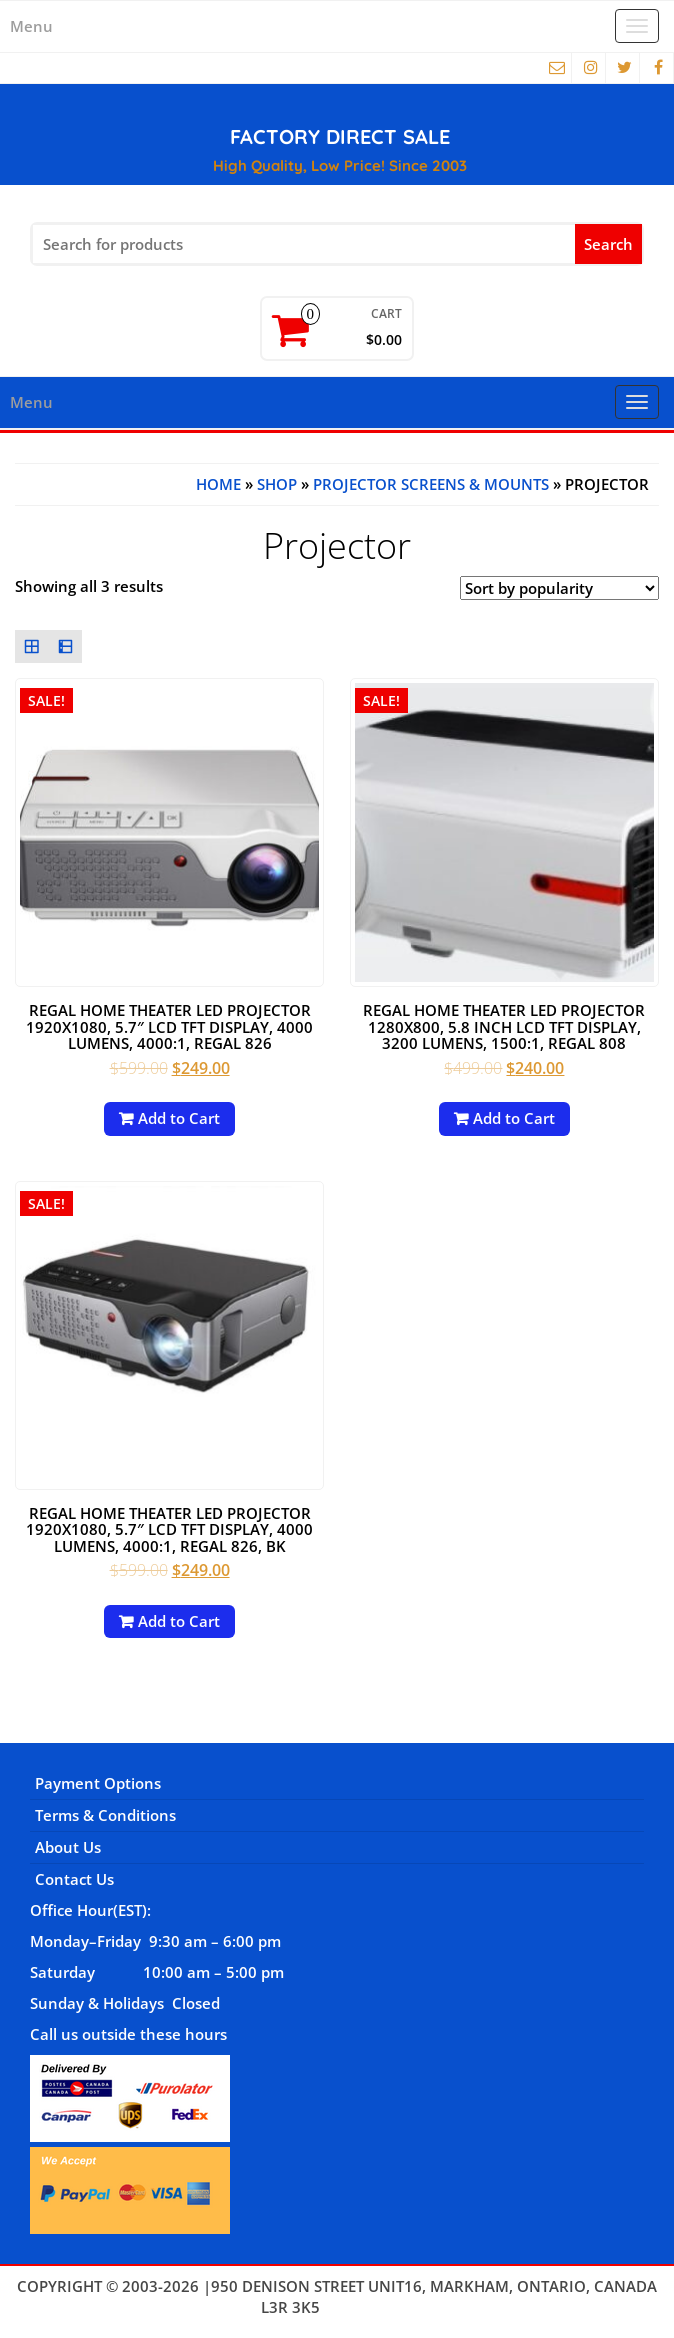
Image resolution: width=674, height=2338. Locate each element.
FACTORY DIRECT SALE (340, 136)
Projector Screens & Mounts (431, 484)
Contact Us (74, 1879)
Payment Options (98, 1783)
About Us (68, 1847)
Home (218, 484)
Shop (277, 484)
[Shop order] (559, 588)
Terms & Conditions (105, 1815)
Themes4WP (368, 2307)
